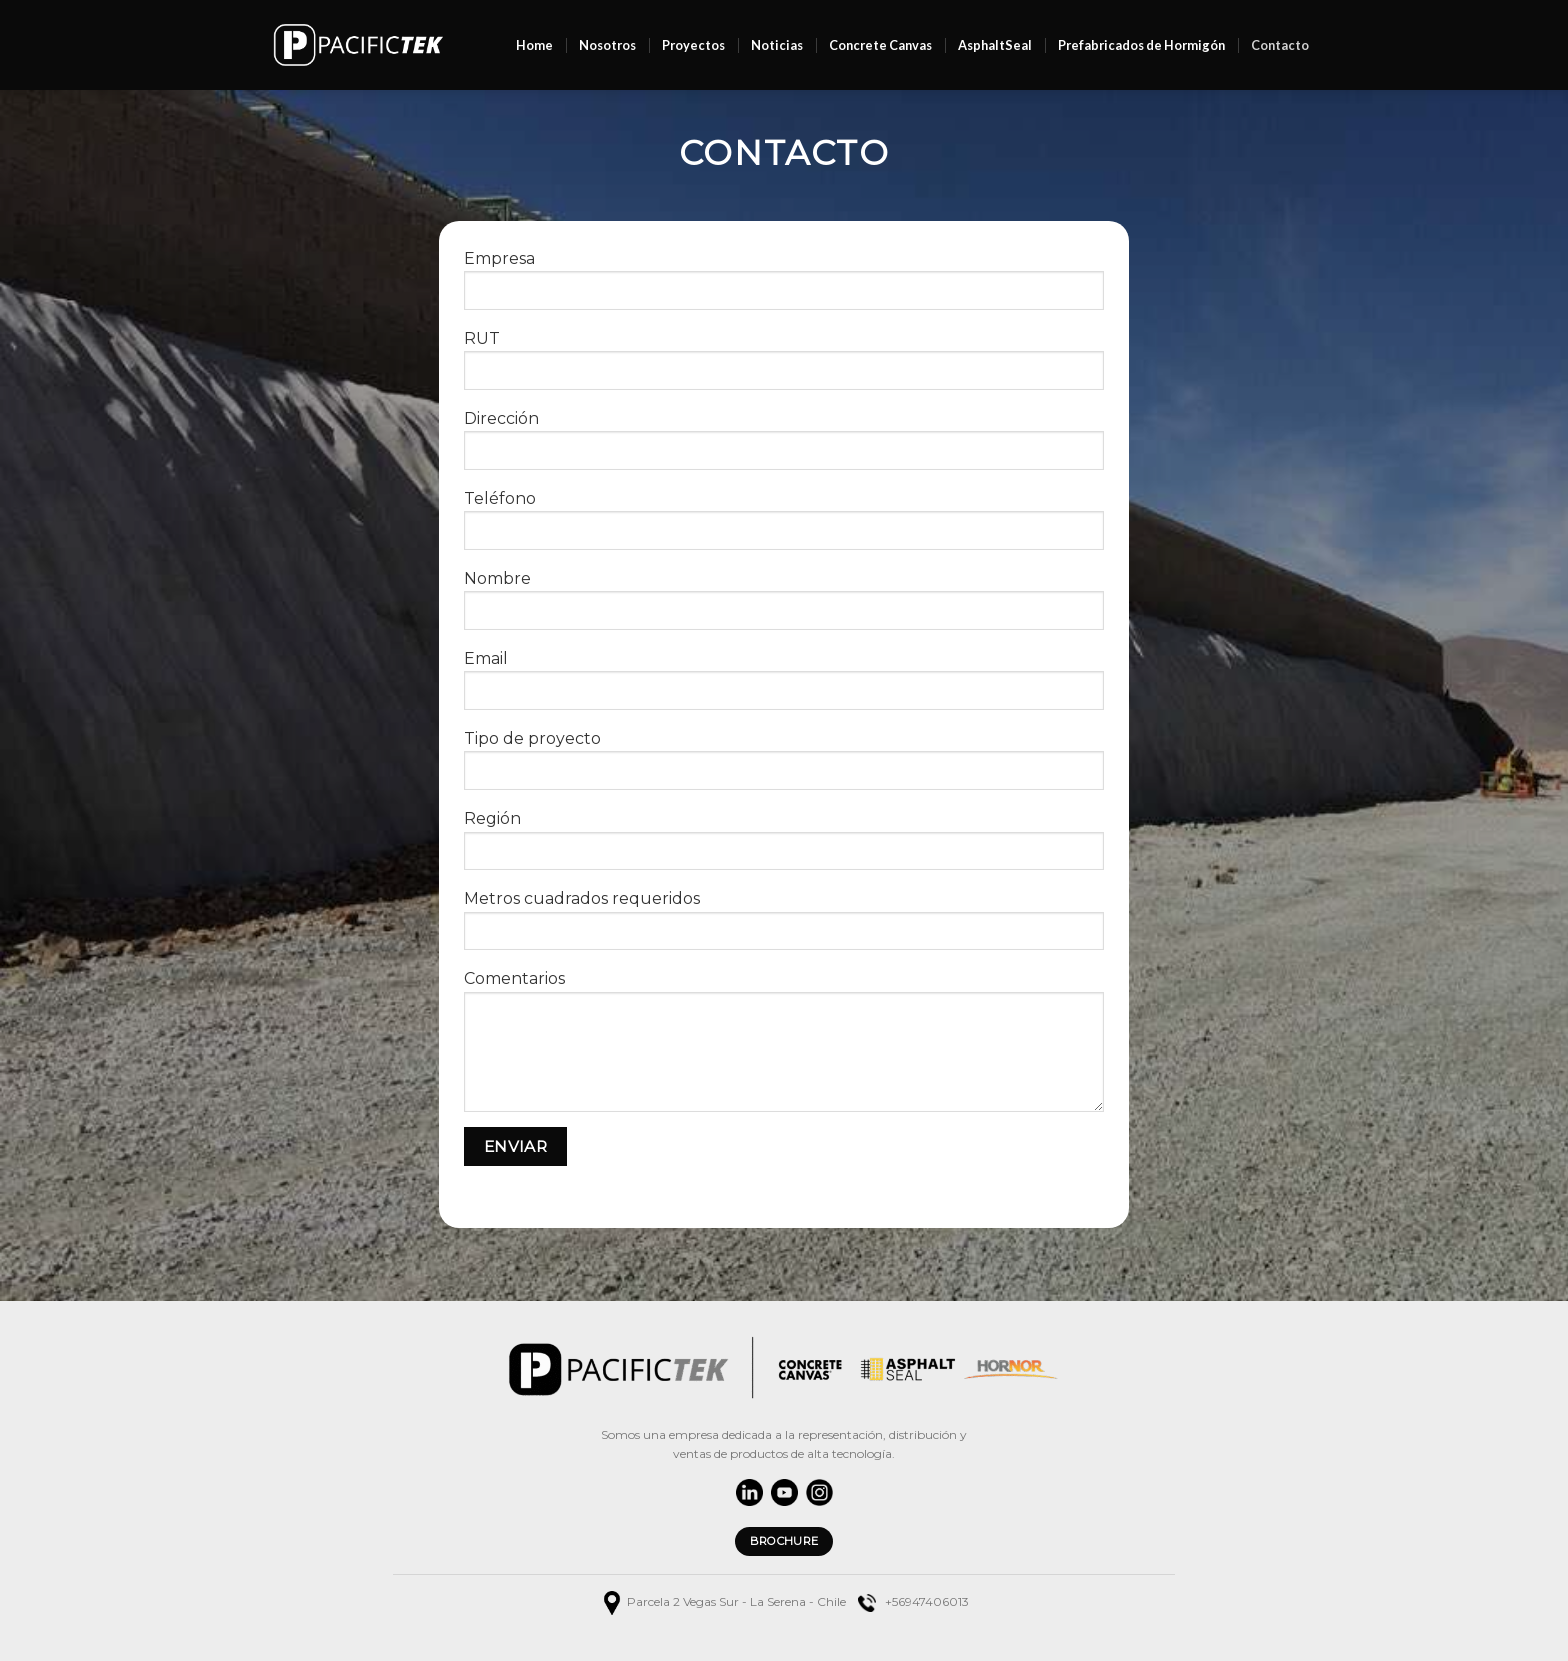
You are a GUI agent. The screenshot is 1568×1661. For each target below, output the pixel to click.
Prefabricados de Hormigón (1141, 45)
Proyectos (693, 45)
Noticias (777, 45)
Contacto (1280, 45)
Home (534, 45)
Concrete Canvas (880, 45)
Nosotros (607, 45)
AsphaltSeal (995, 45)
